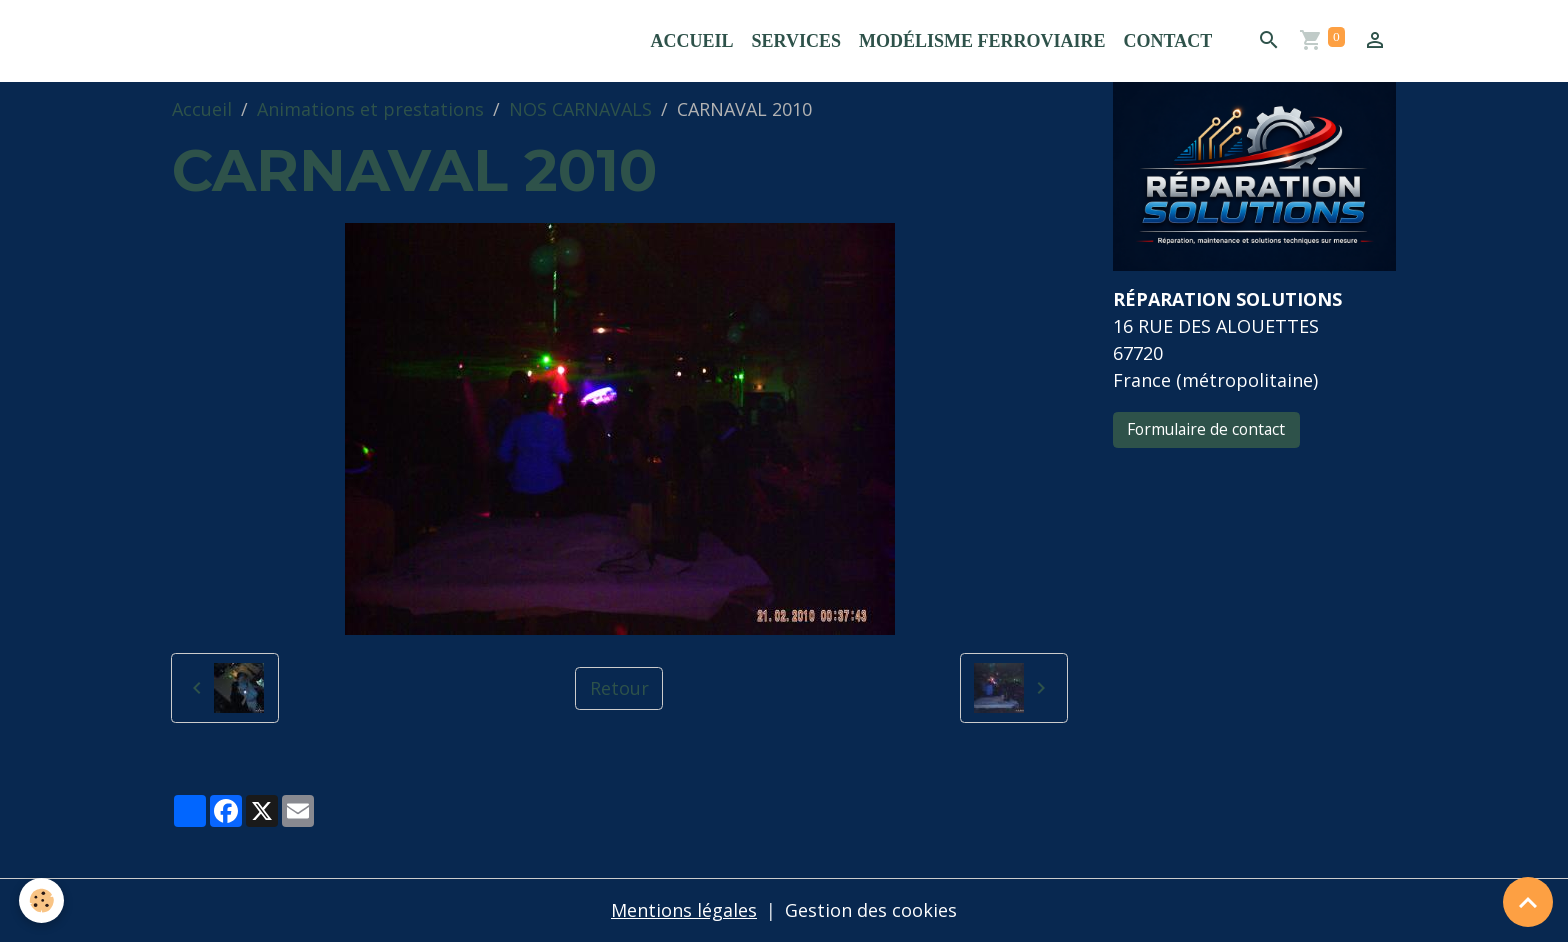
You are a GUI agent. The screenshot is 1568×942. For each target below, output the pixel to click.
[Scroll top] (1528, 902)
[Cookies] (42, 900)
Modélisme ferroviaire (982, 41)
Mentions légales (684, 910)
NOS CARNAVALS (580, 109)
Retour (619, 688)
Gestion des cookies (871, 910)
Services (796, 41)
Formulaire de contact (1206, 429)
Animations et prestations (370, 109)
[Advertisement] (1254, 599)
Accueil (692, 41)
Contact (1167, 41)
